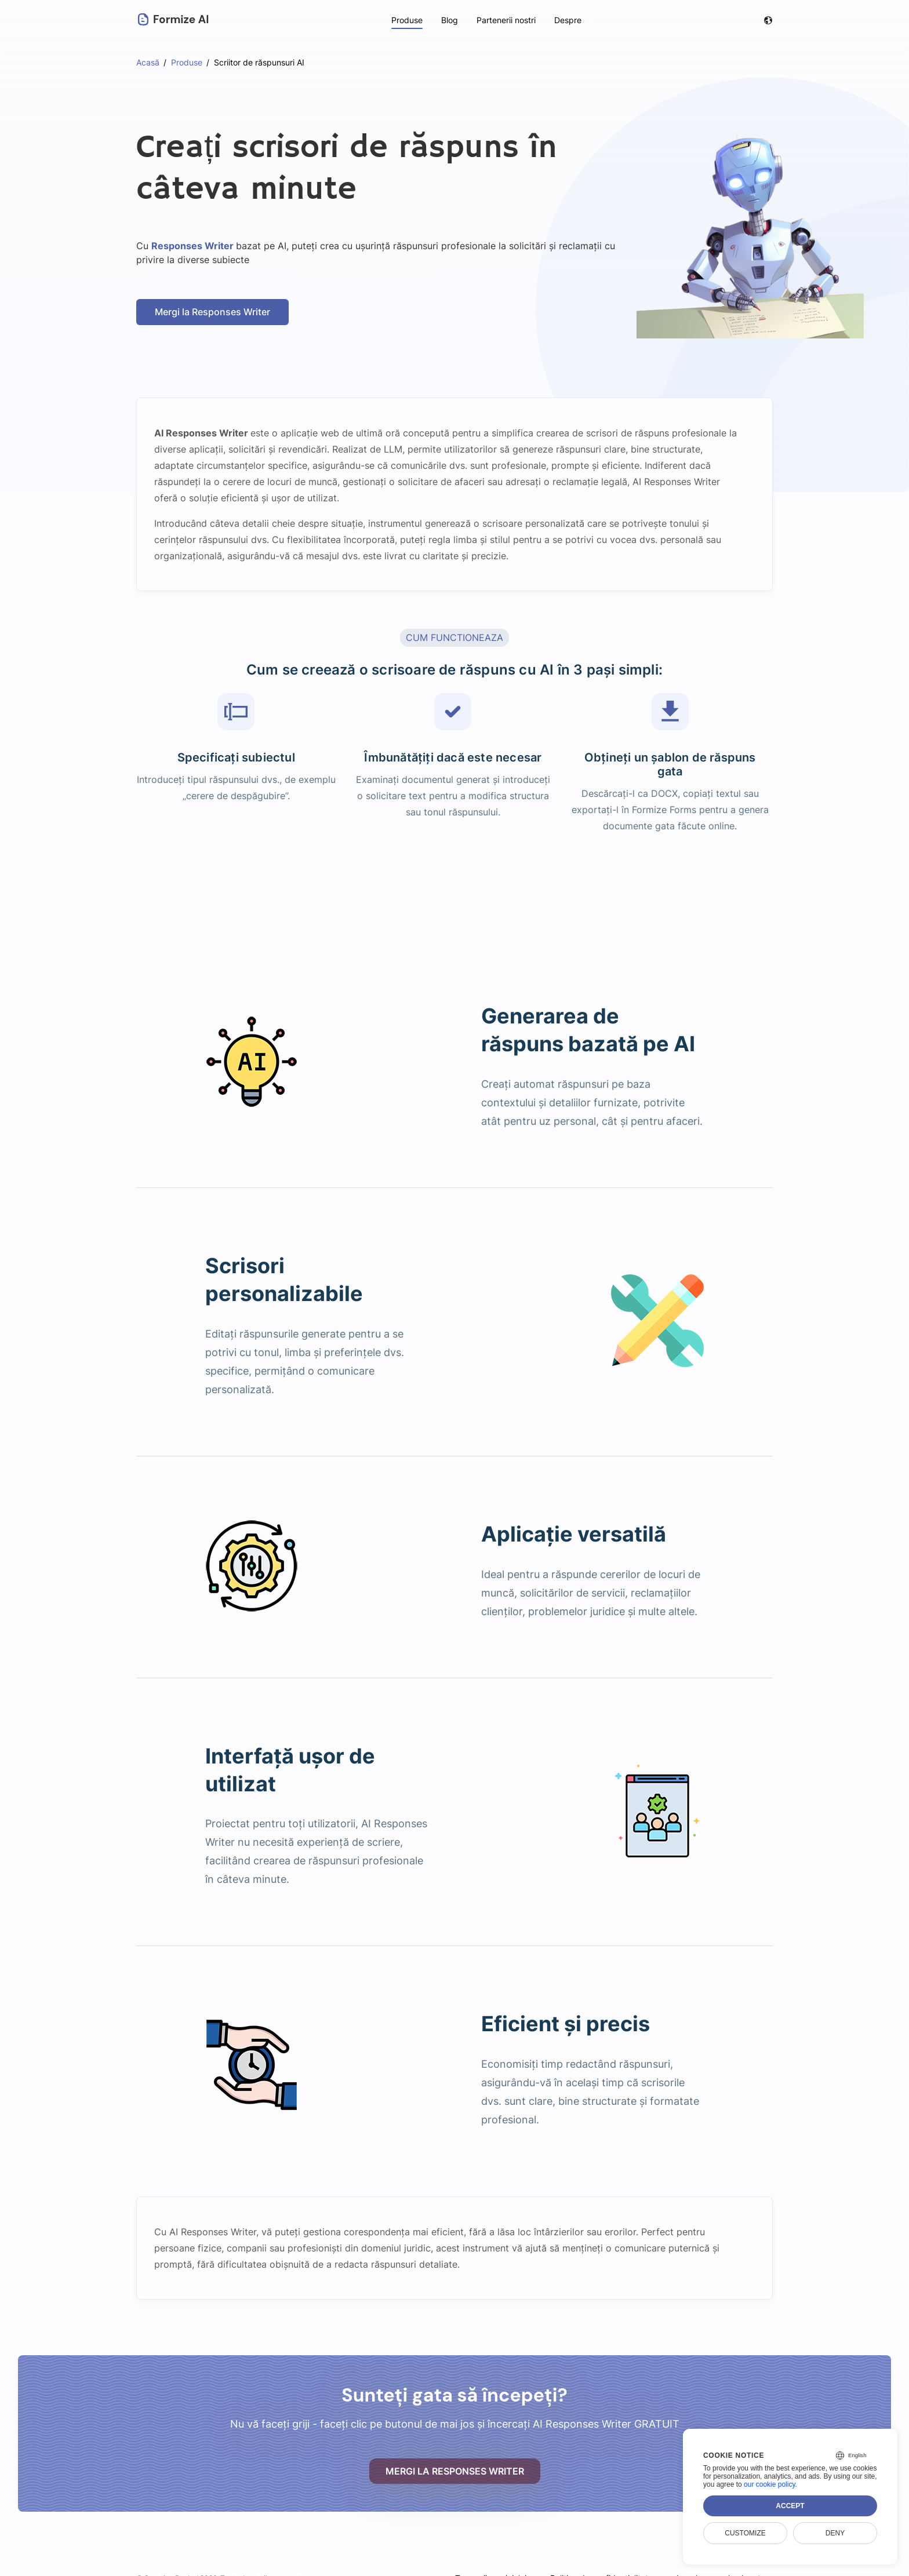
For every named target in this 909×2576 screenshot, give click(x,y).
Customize (745, 2533)
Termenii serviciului (488, 2564)
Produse (405, 20)
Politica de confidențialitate (601, 2564)
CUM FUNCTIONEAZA (454, 637)
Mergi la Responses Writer (213, 312)
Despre (568, 20)
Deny (835, 2533)
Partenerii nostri (506, 20)
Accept (790, 2506)
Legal (687, 2564)
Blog (448, 20)
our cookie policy (769, 2484)
